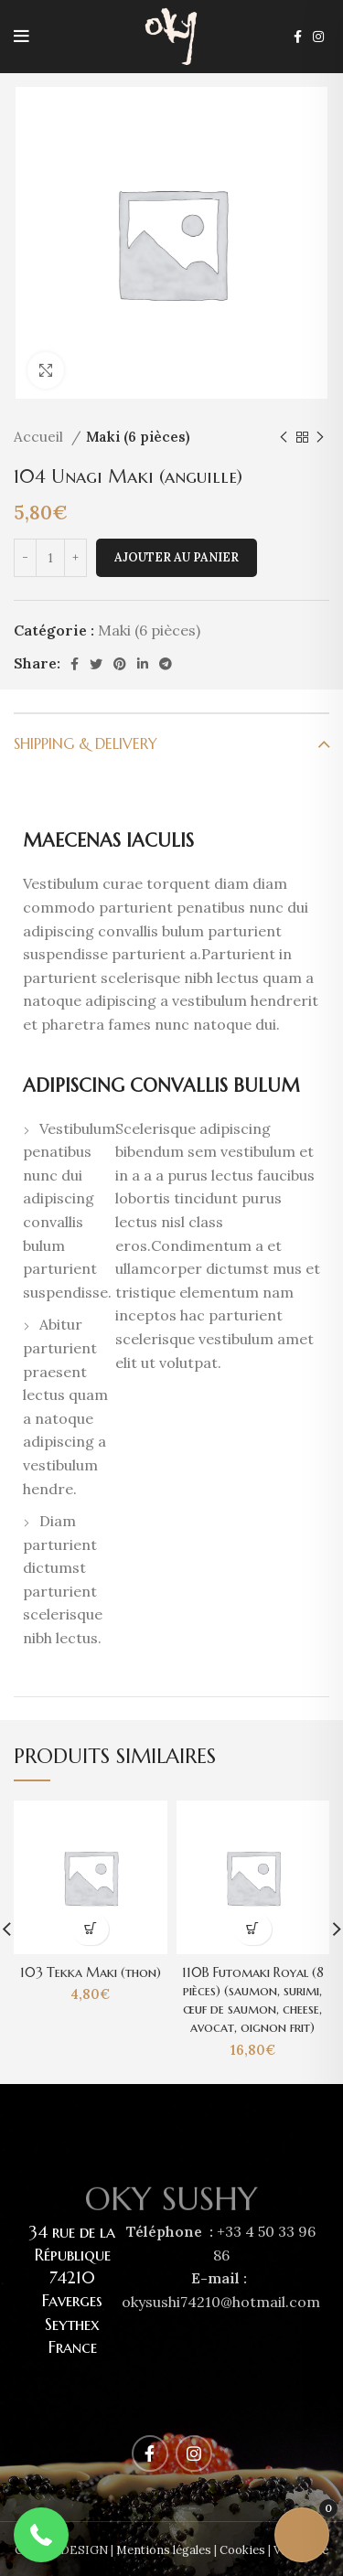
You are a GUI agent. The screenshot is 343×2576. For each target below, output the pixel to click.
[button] (41, 2534)
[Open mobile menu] (21, 36)
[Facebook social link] (297, 36)
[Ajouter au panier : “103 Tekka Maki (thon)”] (90, 1929)
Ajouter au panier (176, 557)
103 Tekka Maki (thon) (90, 1972)
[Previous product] (283, 437)
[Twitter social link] (96, 664)
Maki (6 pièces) (138, 436)
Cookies (242, 2550)
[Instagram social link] (318, 36)
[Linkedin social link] (143, 664)
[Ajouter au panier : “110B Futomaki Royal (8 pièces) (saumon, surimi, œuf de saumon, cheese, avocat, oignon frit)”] (253, 1929)
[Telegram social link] (165, 664)
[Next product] (320, 437)
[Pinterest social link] (120, 664)
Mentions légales (163, 2550)
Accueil (40, 436)
